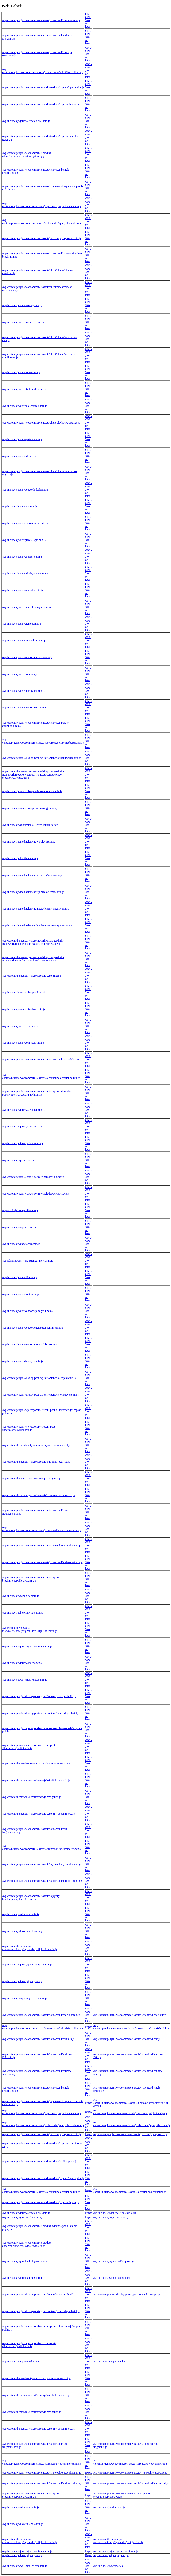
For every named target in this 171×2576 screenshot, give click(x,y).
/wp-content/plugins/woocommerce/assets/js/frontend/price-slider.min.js (42, 1059)
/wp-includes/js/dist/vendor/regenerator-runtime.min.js (32, 1327)
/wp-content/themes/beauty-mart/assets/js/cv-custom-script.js (36, 1444)
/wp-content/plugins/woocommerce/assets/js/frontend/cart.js (126, 2038)
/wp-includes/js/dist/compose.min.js (22, 556)
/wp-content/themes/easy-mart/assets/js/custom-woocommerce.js (38, 1495)
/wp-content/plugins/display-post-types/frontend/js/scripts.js (126, 2294)
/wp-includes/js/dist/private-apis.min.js (24, 539)
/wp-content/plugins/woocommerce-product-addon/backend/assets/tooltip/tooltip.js (27, 154)
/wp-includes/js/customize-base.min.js (23, 1009)
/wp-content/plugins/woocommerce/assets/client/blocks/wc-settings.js (41, 422)
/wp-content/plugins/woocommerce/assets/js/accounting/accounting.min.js (41, 1076)
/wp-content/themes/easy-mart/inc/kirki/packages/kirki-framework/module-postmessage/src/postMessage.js (33, 942)
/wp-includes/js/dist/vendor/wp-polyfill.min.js (27, 1310)
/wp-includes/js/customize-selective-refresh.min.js (30, 824)
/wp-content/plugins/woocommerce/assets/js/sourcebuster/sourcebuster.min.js (43, 741)
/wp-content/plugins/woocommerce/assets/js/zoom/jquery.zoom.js (130, 2134)
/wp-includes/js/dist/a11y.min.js (20, 1025)
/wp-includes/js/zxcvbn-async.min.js (22, 1361)
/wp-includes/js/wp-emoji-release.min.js (24, 1679)
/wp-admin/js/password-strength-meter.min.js (27, 1260)
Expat (88, 2026)
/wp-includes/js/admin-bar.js (109, 2507)
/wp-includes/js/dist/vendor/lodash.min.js (25, 489)
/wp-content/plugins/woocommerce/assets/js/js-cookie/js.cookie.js (130, 2472)
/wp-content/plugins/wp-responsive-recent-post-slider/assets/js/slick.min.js (29, 1428)
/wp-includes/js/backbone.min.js (20, 858)
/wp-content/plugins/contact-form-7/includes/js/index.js (33, 1176)
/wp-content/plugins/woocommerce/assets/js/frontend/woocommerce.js (130, 2462)
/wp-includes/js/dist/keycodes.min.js (22, 590)
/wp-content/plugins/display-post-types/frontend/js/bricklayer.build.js (41, 1394)
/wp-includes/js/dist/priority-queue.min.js (25, 573)
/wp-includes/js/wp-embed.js (109, 2361)
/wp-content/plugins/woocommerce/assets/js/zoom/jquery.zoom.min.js (41, 238)
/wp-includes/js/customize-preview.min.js (25, 992)
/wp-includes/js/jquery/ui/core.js (111, 2216)
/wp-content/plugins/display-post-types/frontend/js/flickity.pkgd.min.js (41, 757)
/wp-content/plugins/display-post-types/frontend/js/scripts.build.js (39, 1377)
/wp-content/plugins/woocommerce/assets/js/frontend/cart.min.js (38, 2038)
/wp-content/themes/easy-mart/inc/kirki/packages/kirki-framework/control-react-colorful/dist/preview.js (33, 959)
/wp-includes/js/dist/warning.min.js (22, 305)
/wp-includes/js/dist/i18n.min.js (19, 1277)
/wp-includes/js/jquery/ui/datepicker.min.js (26, 120)
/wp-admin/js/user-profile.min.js (20, 1210)
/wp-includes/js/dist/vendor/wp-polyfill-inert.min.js (31, 1344)
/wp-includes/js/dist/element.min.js (21, 623)
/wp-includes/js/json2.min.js (18, 1160)
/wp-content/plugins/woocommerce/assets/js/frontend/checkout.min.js (41, 20)
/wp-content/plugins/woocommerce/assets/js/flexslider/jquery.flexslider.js (131, 2124)
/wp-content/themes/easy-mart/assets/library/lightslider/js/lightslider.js (118, 2541)
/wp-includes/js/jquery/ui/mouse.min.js (24, 1126)
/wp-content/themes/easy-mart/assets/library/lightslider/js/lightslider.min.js (29, 1629)
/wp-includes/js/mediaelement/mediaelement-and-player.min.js (37, 925)
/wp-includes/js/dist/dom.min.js (19, 674)
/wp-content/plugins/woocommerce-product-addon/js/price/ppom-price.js (43, 87)
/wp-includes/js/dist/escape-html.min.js (24, 640)
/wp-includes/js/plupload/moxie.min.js (23, 2277)
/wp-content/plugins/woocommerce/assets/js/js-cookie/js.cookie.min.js (41, 1545)
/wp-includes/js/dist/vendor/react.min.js (24, 707)
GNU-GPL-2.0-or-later (88, 2124)
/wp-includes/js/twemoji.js (108, 2565)
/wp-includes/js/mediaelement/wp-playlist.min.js (29, 841)
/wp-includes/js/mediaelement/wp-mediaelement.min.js (33, 891)
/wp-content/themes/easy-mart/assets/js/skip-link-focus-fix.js (36, 1461)
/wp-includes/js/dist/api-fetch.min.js (22, 439)
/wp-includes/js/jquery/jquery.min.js (22, 1662)
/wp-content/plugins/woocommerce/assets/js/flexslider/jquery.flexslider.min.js (43, 221)
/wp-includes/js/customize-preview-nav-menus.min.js (32, 791)
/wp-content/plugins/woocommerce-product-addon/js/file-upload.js (39, 2161)
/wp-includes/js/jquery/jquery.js (110, 2555)
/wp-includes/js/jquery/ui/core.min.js (22, 1143)
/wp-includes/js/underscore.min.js (21, 1243)
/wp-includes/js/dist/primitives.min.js (23, 322)
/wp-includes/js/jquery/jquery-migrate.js (115, 2551)
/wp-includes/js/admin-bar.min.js (20, 1595)
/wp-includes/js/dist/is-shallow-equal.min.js (26, 606)
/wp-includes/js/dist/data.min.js (19, 506)
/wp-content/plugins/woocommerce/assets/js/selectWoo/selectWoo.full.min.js (42, 71)
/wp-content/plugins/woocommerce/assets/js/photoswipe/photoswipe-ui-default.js (131, 2102)
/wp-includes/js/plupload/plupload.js (113, 2260)
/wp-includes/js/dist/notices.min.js (21, 372)
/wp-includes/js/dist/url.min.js (19, 456)
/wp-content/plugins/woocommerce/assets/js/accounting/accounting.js (129, 2190)
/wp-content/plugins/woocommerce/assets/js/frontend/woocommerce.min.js (41, 1529)
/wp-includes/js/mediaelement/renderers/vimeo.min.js (32, 875)
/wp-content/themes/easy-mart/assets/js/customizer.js (31, 975)
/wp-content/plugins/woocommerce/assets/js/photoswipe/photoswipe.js (130, 2112)
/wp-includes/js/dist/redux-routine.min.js (25, 523)
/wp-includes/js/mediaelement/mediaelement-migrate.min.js (35, 908)
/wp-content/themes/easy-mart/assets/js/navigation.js (31, 1478)
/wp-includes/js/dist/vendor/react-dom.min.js (27, 657)
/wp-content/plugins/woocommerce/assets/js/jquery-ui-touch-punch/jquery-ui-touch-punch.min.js (36, 1093)
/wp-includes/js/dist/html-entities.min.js (24, 389)
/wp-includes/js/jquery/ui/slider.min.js (23, 1109)
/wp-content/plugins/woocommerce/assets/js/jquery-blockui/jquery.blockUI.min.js (31, 1579)
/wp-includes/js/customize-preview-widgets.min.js (30, 808)
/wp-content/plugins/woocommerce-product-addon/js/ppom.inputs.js (40, 104)
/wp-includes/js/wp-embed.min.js (20, 2361)
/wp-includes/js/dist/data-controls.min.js (24, 405)
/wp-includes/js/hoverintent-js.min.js (22, 1612)
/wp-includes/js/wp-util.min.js (19, 1227)
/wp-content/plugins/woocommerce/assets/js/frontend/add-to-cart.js (130, 2483)
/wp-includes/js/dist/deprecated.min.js (23, 690)
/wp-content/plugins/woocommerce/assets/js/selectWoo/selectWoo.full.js (131, 2027)
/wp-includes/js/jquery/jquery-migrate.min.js (27, 1646)
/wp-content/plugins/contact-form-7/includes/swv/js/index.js (35, 1193)
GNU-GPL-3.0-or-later (88, 20)
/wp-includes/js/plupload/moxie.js (112, 2277)
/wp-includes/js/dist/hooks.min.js (20, 1294)
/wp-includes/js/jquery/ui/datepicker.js (114, 2212)
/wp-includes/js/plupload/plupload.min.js (25, 2260)
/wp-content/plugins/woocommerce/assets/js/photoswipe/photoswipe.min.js (41, 205)
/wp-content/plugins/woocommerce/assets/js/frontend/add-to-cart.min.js (42, 1562)
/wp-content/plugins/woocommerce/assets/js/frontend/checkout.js (129, 2014)
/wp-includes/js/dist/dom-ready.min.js (23, 1042)
